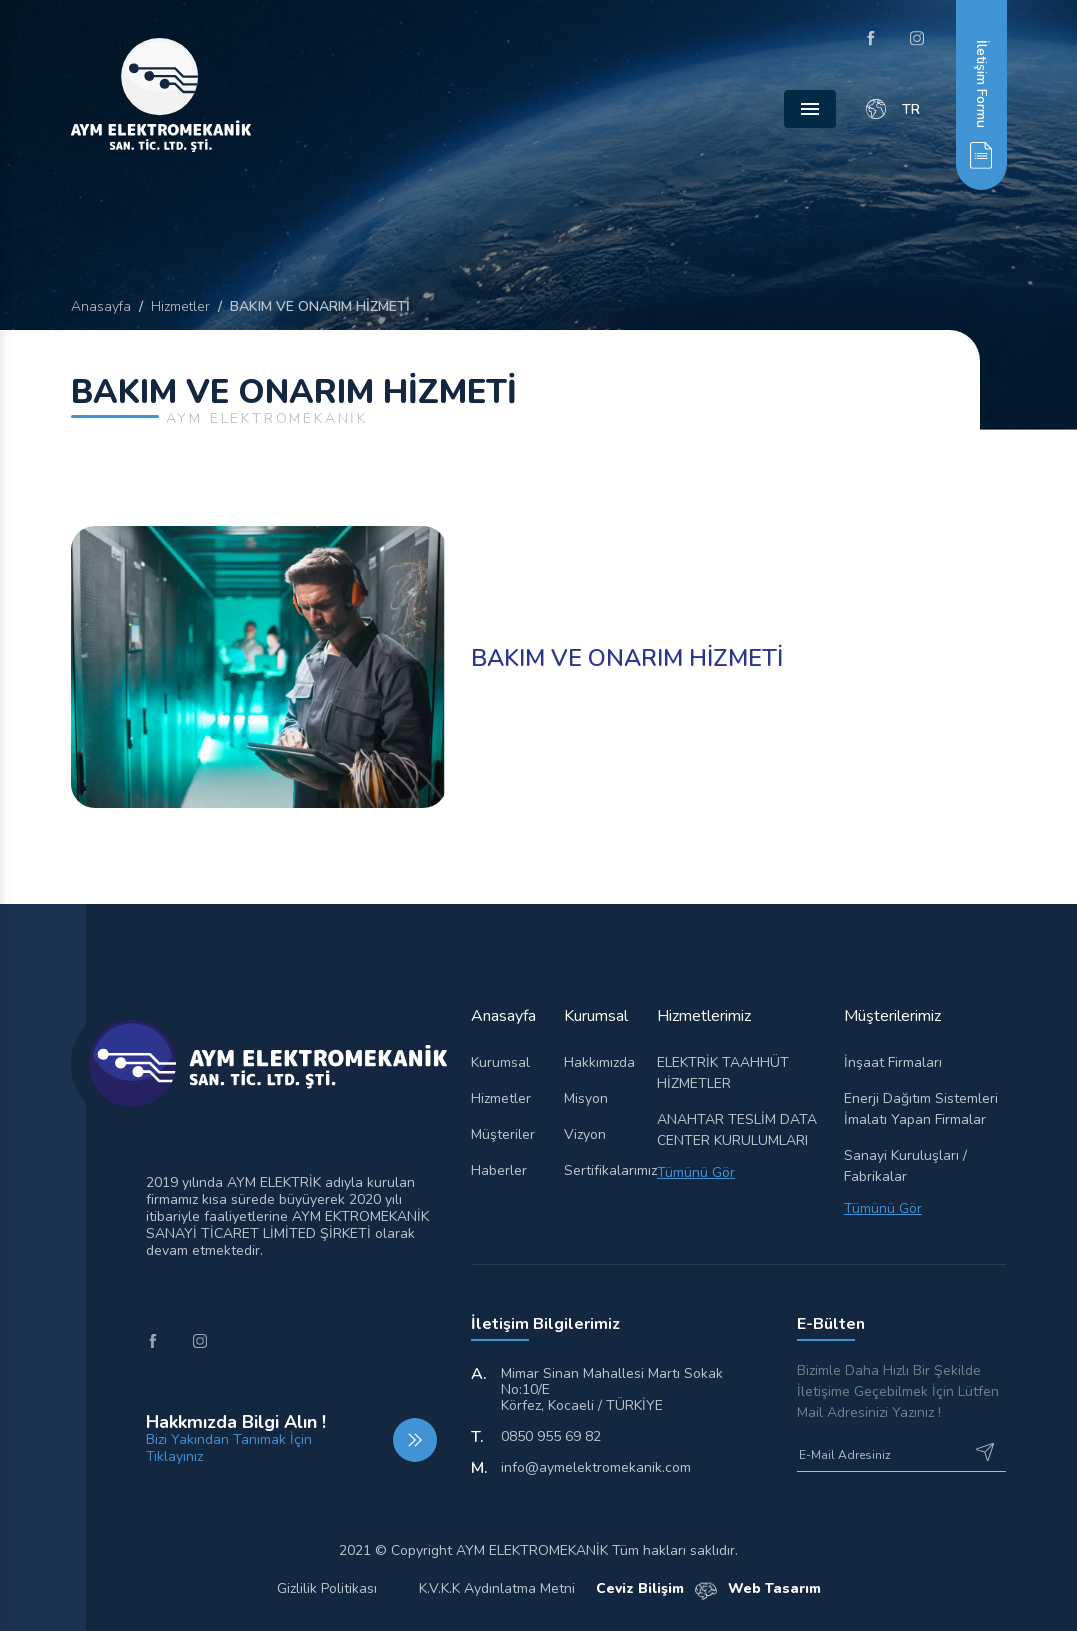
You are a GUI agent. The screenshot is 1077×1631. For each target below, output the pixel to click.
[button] (981, 95)
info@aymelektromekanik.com (596, 1468)
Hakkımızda (598, 1062)
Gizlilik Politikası (327, 1588)
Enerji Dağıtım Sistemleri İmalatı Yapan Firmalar (921, 1109)
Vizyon (585, 1134)
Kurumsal (500, 1062)
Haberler (499, 1170)
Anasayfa (101, 306)
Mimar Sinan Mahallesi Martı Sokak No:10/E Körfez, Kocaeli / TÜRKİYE (612, 1390)
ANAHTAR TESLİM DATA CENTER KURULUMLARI (737, 1130)
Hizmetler (180, 306)
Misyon (586, 1098)
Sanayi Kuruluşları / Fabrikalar (905, 1166)
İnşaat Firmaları (893, 1062)
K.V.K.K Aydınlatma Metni (497, 1588)
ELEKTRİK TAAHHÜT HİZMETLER (723, 1073)
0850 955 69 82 (551, 1437)
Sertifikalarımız (598, 1170)
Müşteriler (503, 1134)
